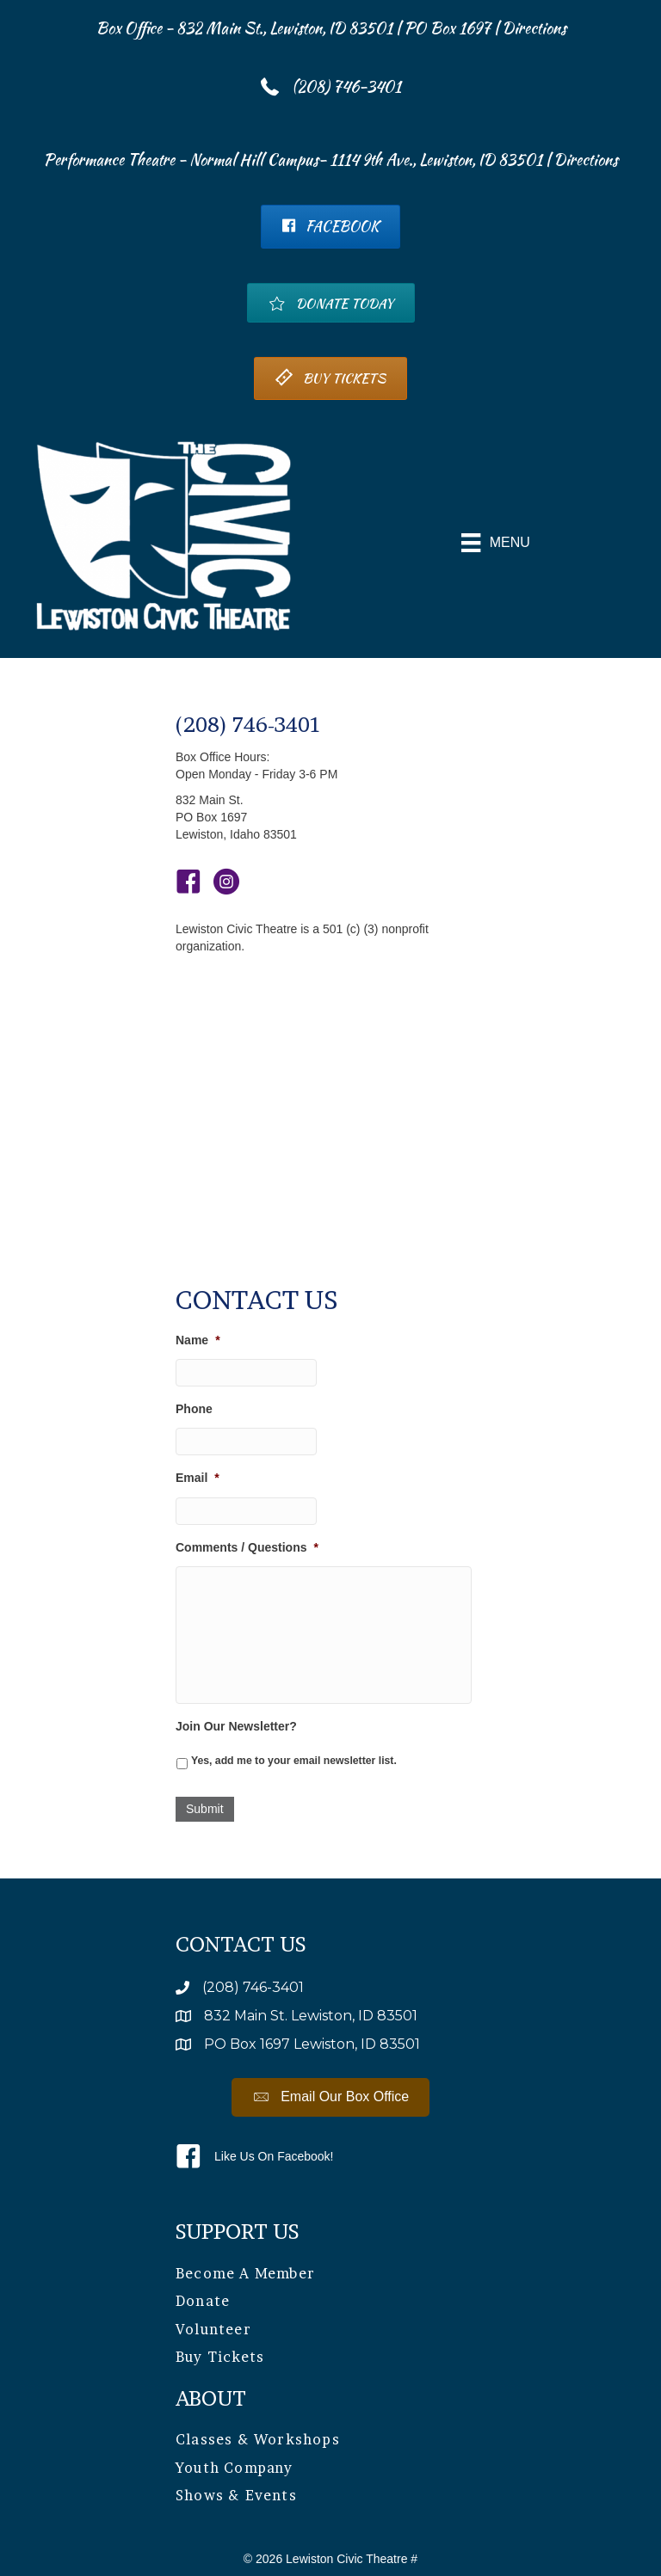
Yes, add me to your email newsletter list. (294, 1761)
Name (198, 1340)
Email (197, 1478)
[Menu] (496, 543)
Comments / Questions (247, 1547)
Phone (194, 1409)
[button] (331, 2097)
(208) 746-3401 (249, 724)
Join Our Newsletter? (236, 1726)
